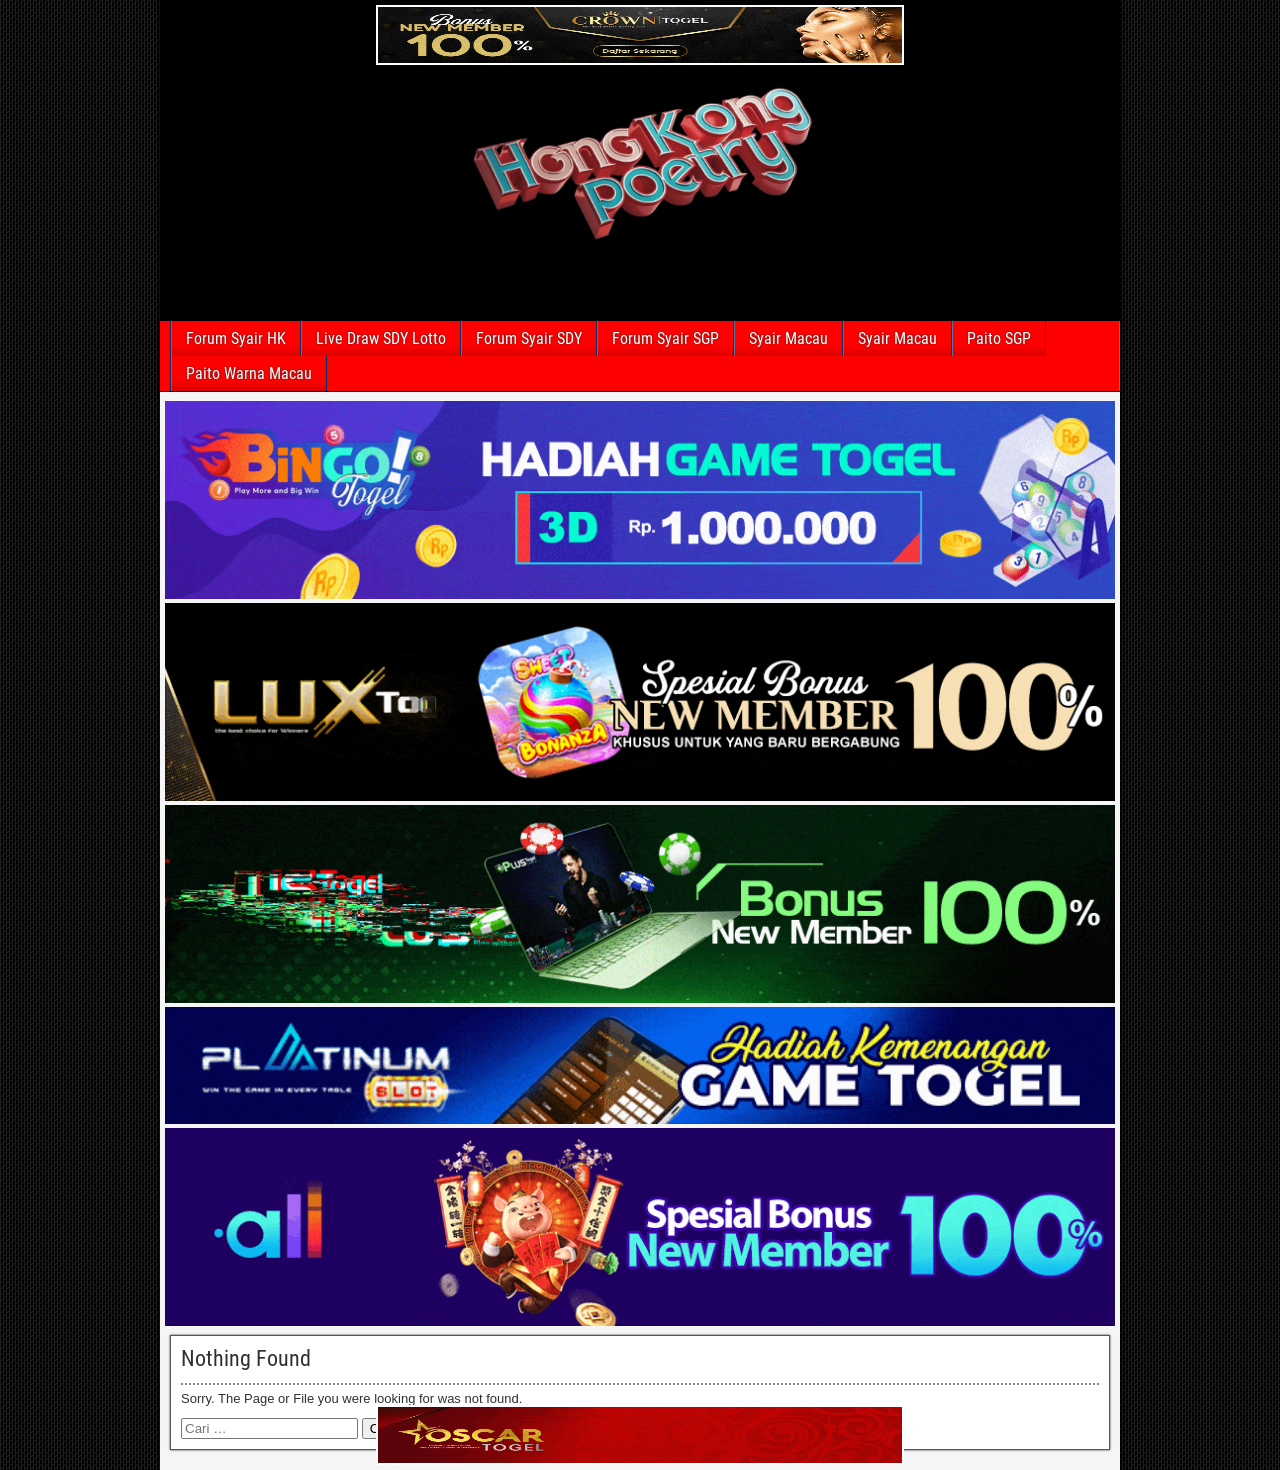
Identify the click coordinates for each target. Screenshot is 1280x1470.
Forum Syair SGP (665, 338)
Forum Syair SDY (529, 338)
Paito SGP (999, 338)
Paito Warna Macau (249, 373)
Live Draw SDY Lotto (381, 338)
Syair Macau (788, 338)
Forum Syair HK (236, 338)
